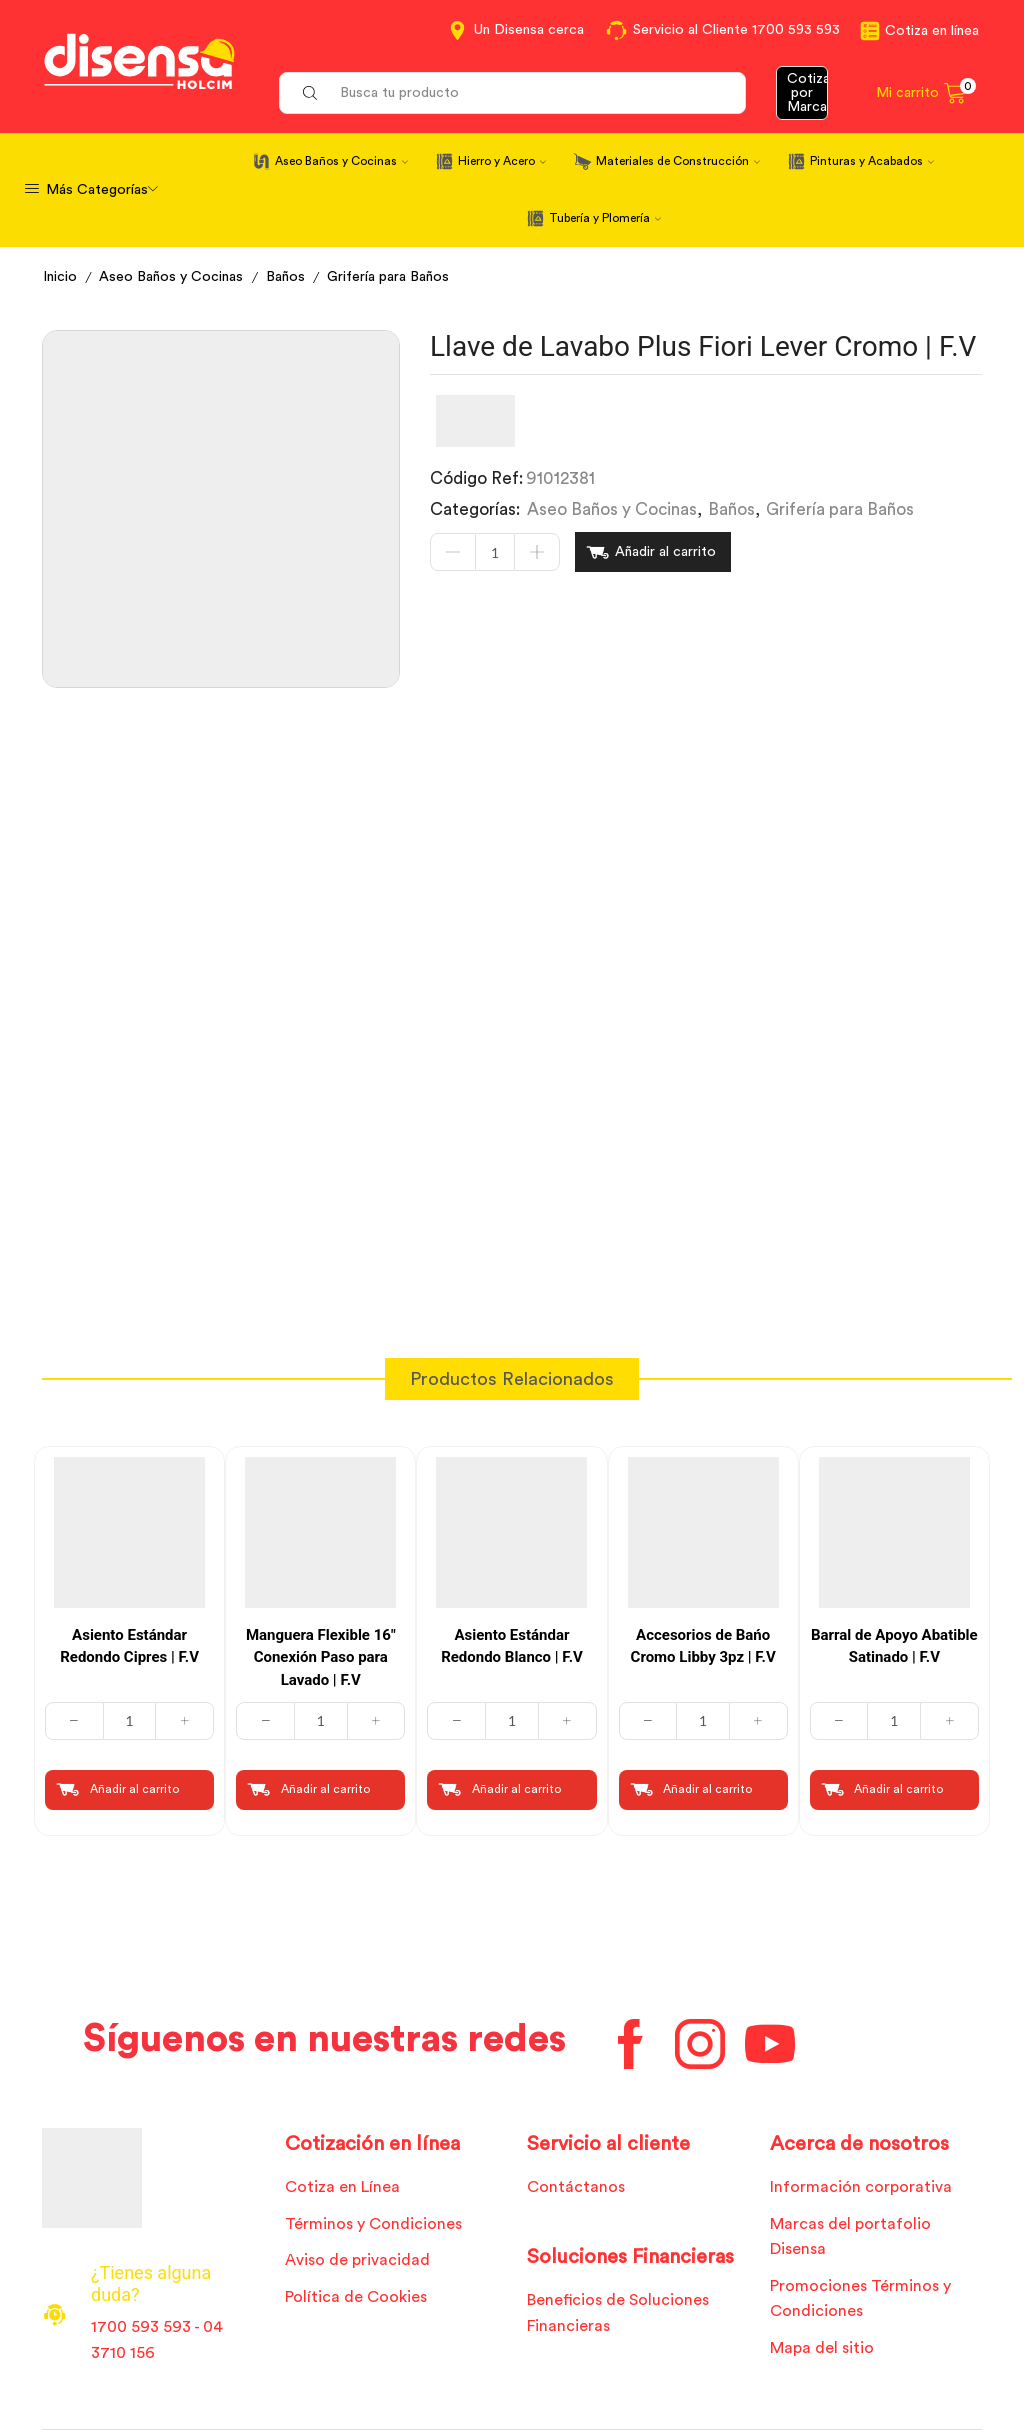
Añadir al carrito (665, 552)
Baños (285, 277)
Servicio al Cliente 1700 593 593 (736, 30)
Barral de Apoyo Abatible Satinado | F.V (894, 1646)
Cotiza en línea (932, 31)
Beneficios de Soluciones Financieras (618, 2313)
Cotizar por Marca (808, 93)
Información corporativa (861, 2187)
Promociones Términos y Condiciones (860, 2299)
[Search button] (310, 93)
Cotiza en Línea (342, 2187)
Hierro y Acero (502, 161)
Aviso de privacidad (357, 2260)
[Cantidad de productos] (495, 552)
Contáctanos (576, 2187)
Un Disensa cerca (529, 30)
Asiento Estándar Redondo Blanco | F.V (512, 1646)
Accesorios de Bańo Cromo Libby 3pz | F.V (703, 1646)
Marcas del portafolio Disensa (850, 2237)
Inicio (60, 277)
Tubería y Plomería (605, 218)
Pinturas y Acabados (872, 161)
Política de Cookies (356, 2297)
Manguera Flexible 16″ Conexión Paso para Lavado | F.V (321, 1657)
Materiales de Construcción (678, 161)
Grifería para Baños (388, 277)
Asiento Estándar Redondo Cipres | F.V (129, 1646)
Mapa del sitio (822, 2348)
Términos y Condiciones (373, 2224)
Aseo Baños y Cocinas (341, 161)
